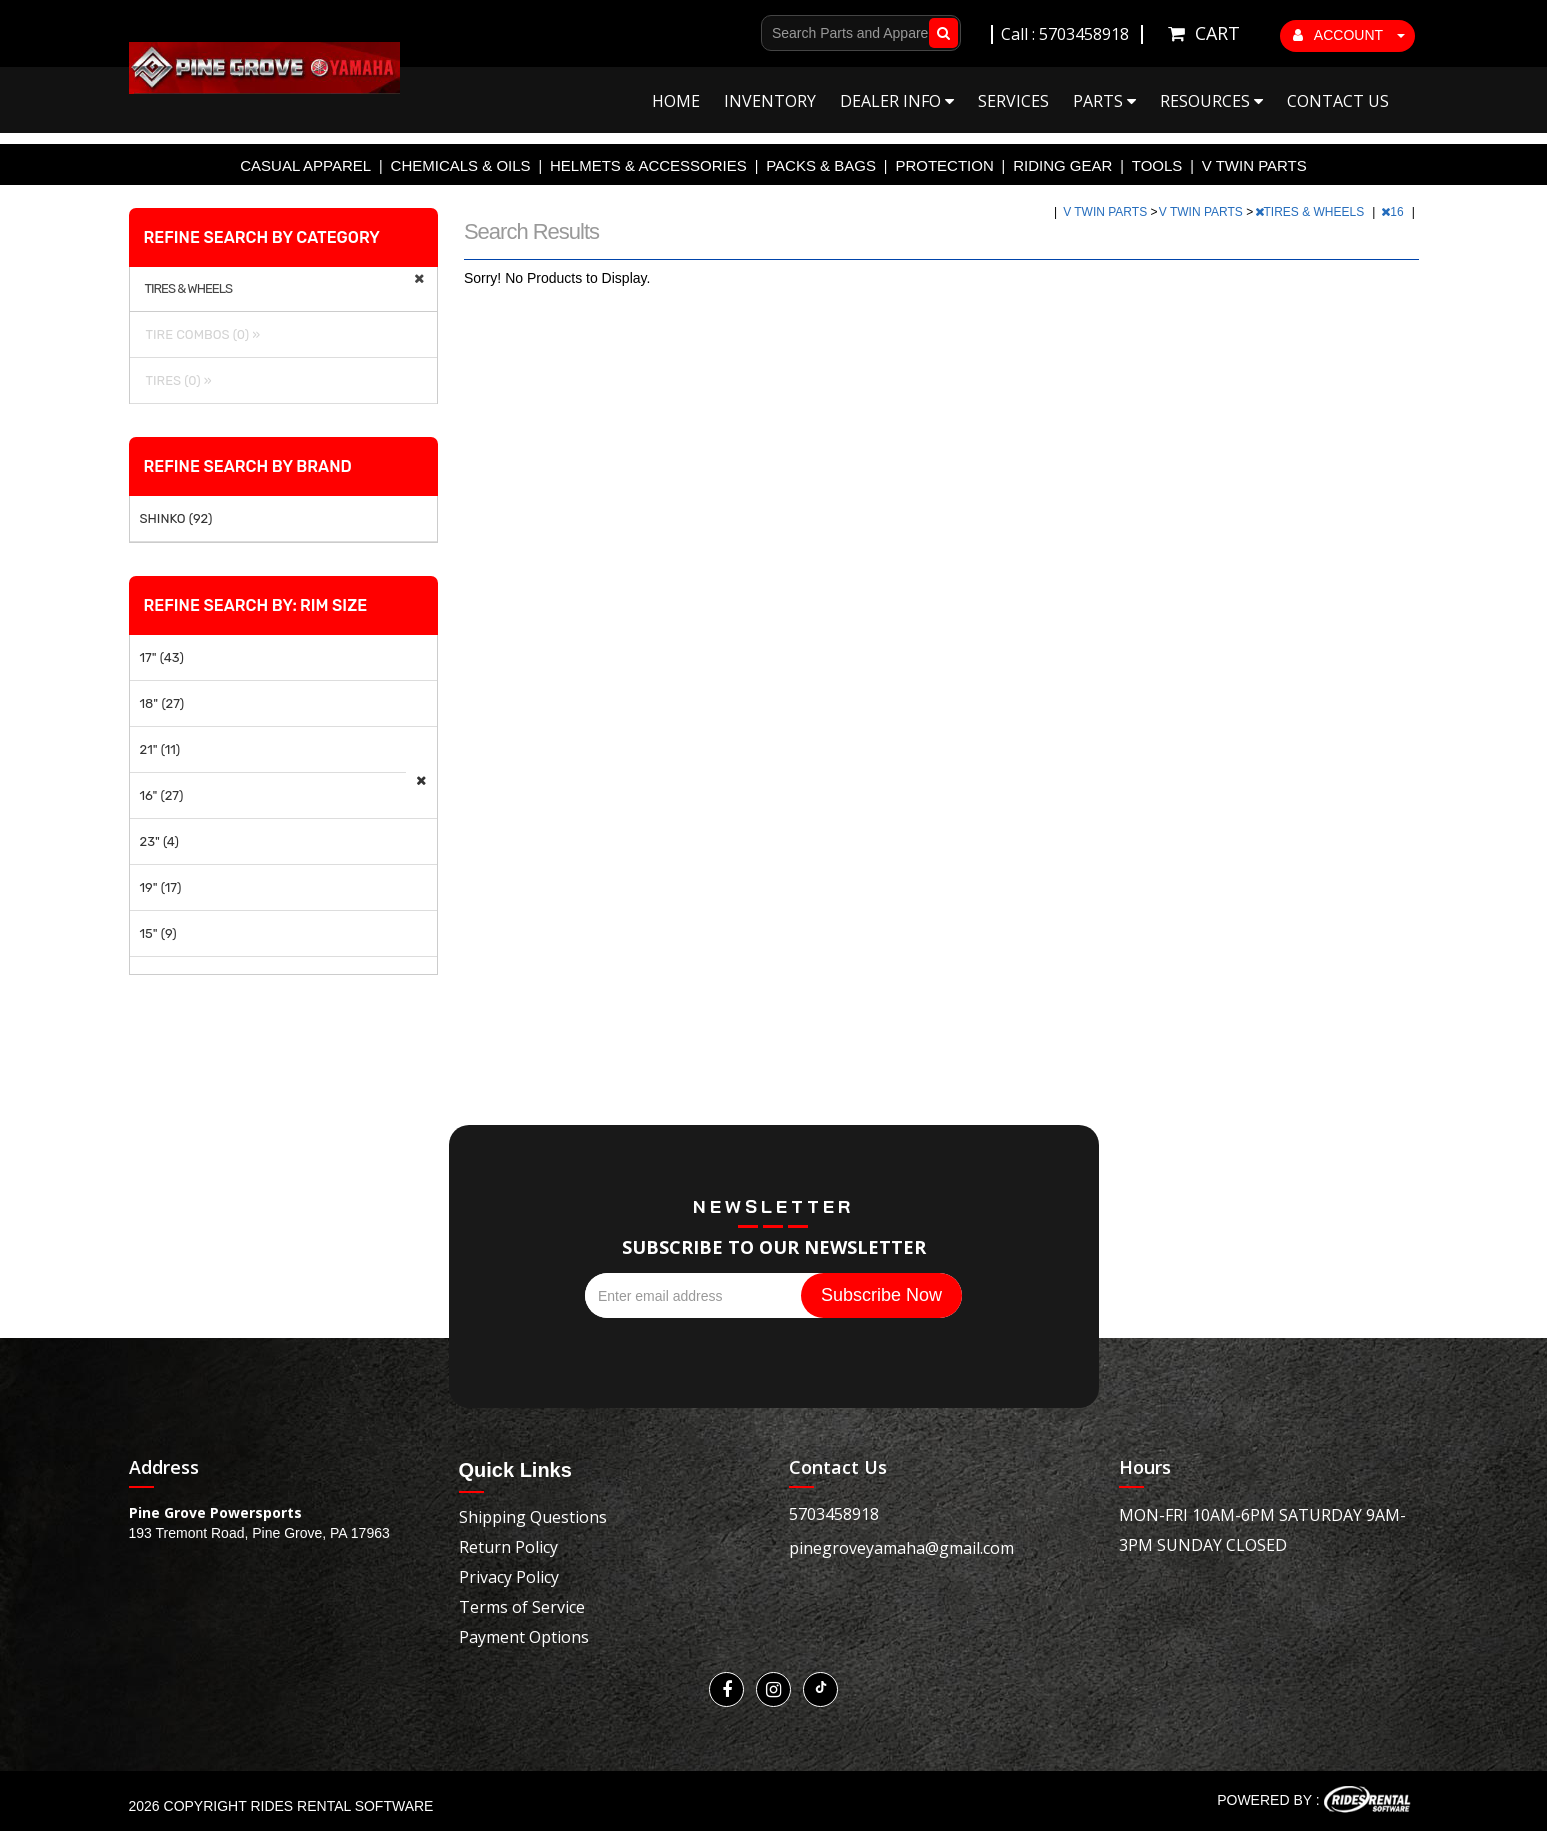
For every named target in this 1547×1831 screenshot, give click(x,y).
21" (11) (160, 749)
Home (676, 101)
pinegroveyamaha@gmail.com (901, 1548)
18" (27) (162, 703)
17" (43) (162, 657)
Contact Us (1338, 101)
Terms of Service (522, 1607)
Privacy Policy (509, 1577)
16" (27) (162, 795)
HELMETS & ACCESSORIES (648, 165)
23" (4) (159, 841)
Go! (939, 33)
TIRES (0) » (176, 380)
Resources (1211, 101)
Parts (1104, 101)
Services (1013, 101)
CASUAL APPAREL (305, 165)
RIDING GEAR (1062, 165)
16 (1394, 212)
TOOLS (1157, 165)
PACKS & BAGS (821, 165)
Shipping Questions (533, 1517)
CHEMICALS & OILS (461, 165)
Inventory (770, 101)
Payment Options (524, 1637)
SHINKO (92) (176, 518)
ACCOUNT (1349, 35)
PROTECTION (944, 165)
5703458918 (834, 1514)
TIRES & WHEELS (1311, 212)
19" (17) (161, 887)
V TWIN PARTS (1254, 165)
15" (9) (158, 933)
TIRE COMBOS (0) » (200, 334)
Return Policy (508, 1547)
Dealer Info (897, 101)
